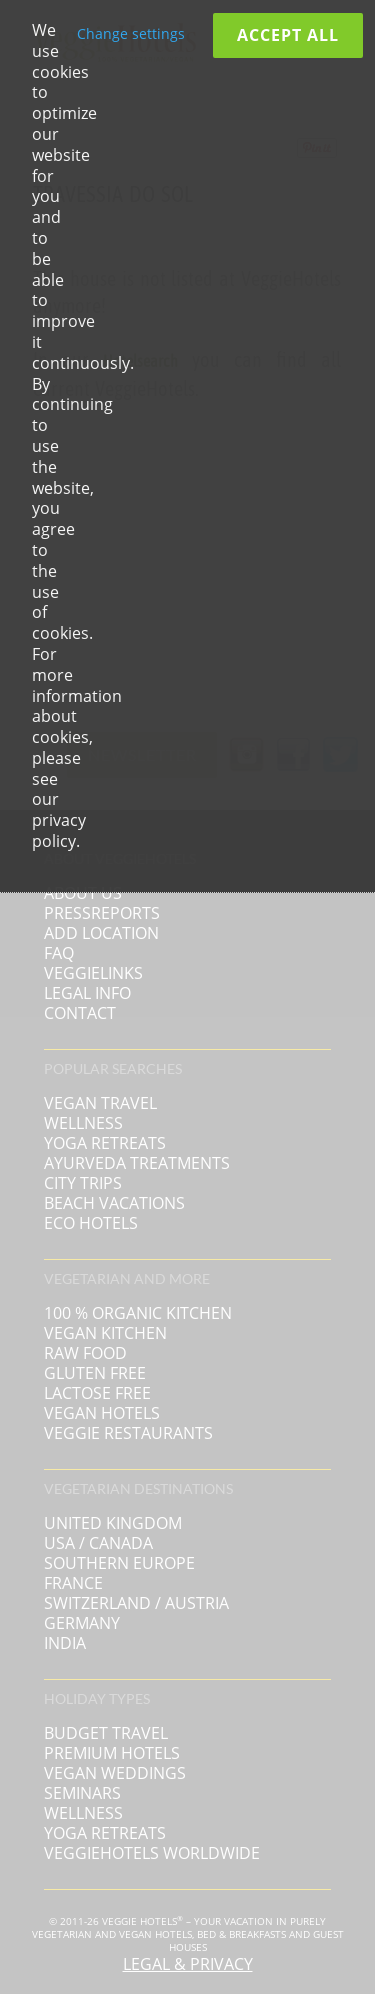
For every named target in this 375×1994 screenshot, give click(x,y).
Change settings (131, 33)
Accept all (288, 35)
